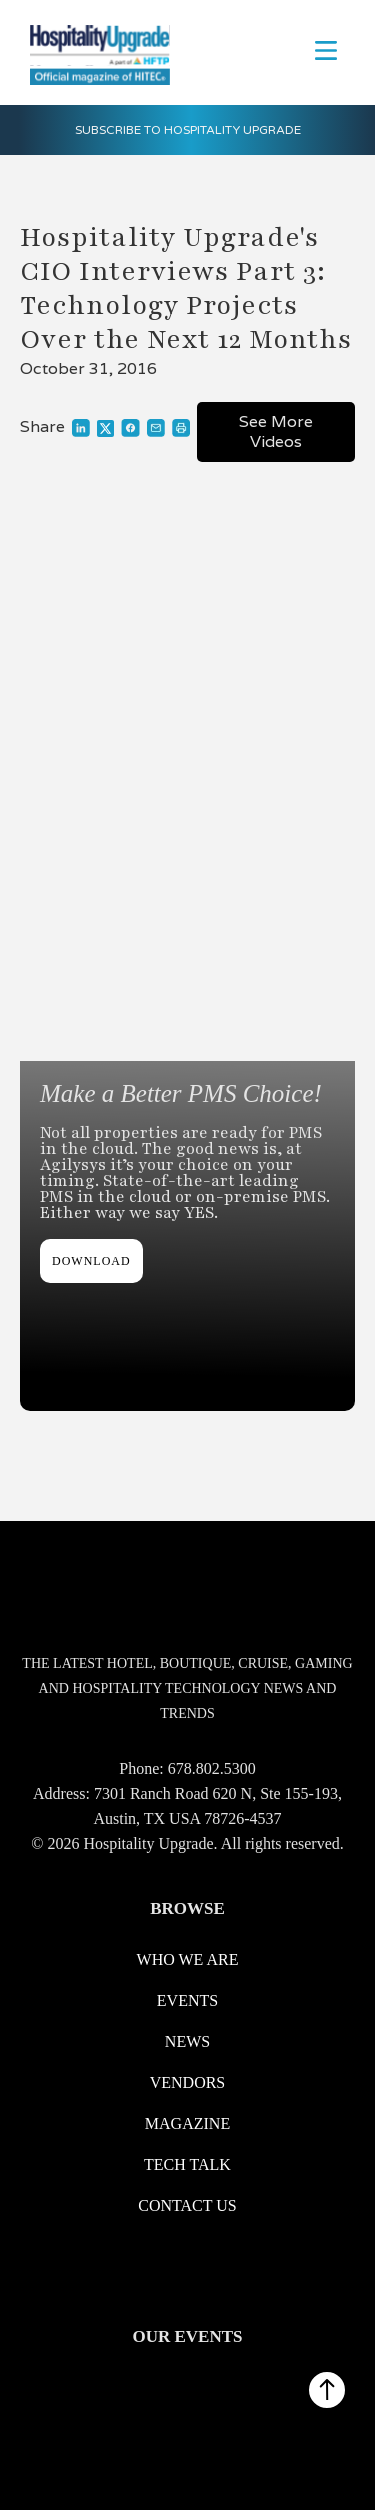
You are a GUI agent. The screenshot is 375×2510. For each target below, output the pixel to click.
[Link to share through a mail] (156, 427)
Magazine (187, 2123)
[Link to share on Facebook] (130, 427)
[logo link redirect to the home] (95, 52)
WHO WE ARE (188, 1959)
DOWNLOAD (91, 1261)
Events (187, 2000)
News (187, 2041)
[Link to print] (181, 427)
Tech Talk (187, 2164)
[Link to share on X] (105, 427)
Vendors (188, 2082)
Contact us (187, 2205)
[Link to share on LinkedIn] (81, 427)
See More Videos (276, 431)
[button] (326, 49)
